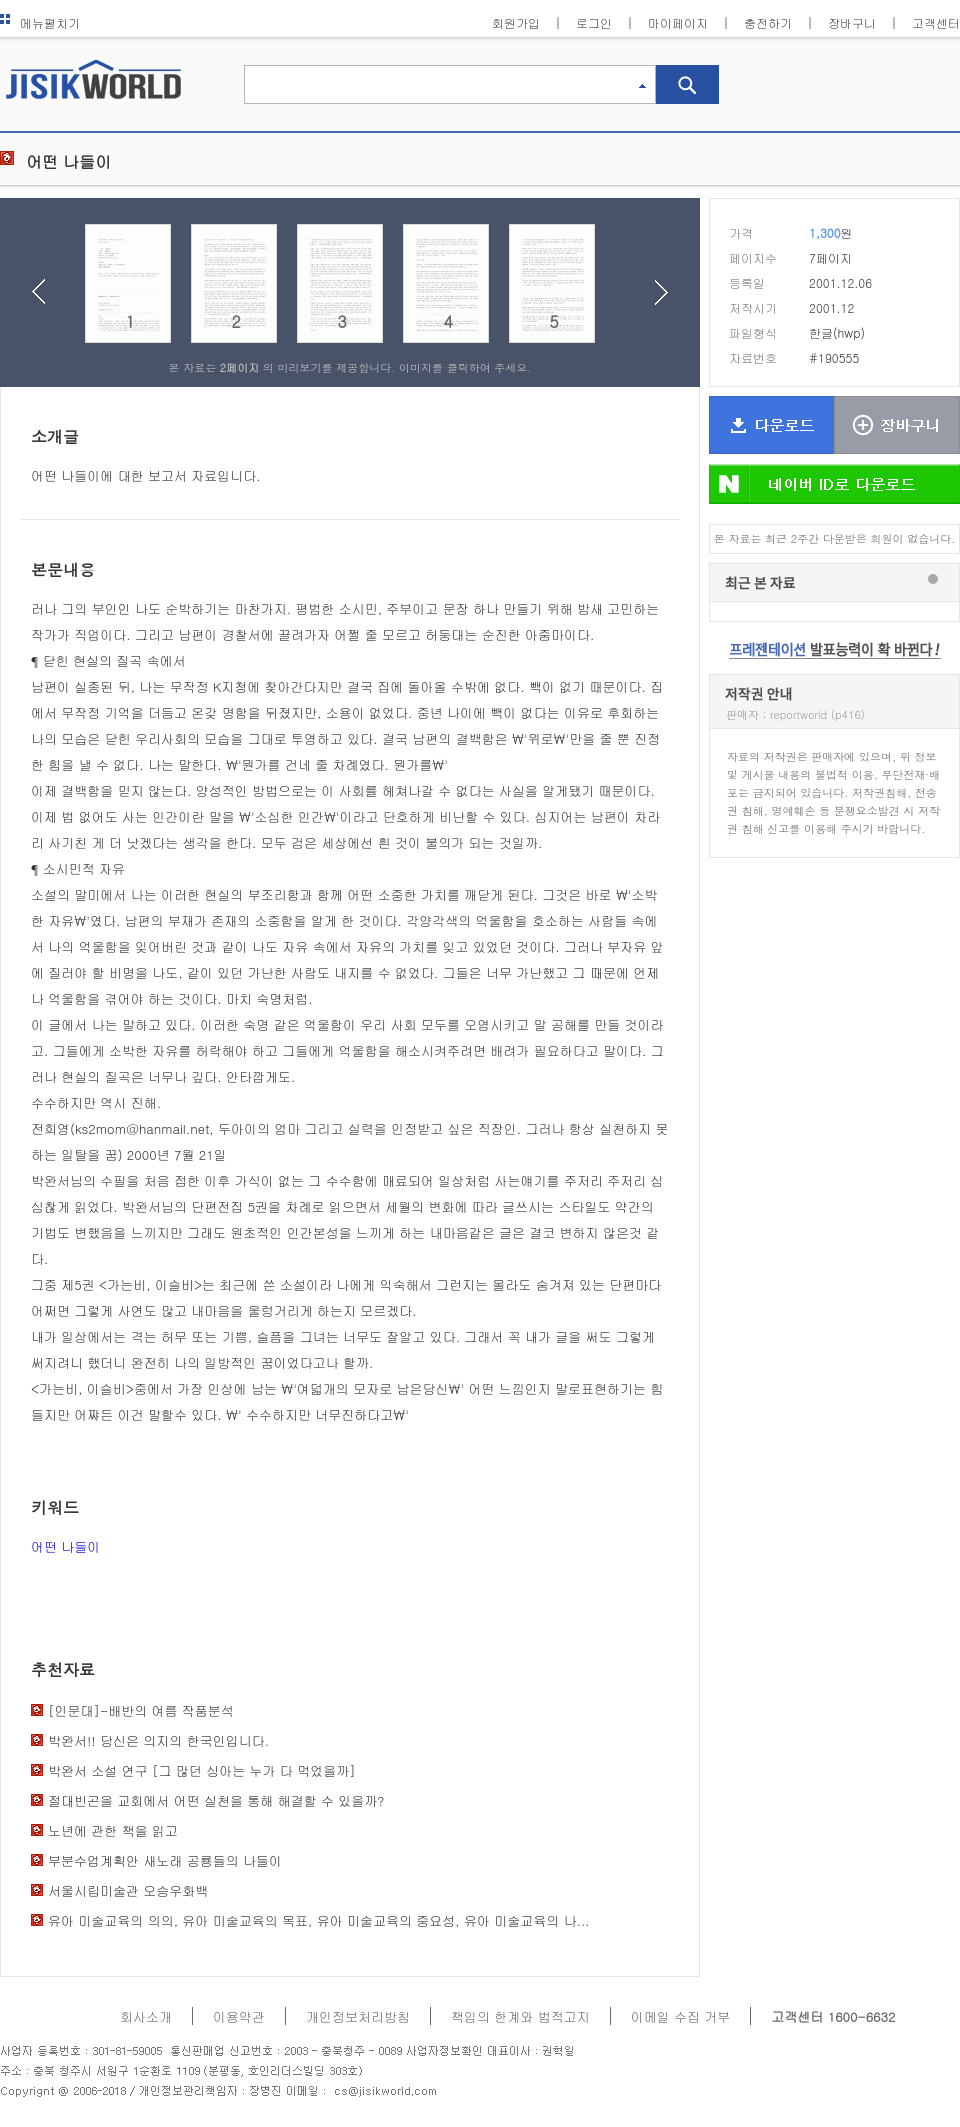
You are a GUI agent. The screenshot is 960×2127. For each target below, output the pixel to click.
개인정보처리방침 (358, 2016)
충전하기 (768, 22)
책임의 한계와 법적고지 (520, 2016)
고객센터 (936, 22)
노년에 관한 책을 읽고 (113, 1830)
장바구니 (852, 22)
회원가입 (516, 22)
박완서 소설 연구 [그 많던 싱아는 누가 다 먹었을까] (202, 1770)
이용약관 (239, 2016)
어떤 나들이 (65, 1546)
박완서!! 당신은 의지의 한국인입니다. (158, 1740)
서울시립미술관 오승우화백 (128, 1890)
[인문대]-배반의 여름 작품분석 (141, 1710)
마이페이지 (678, 22)
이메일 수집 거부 (681, 2016)
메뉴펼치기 (40, 22)
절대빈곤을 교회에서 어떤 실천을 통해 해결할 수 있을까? (216, 1800)
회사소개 (146, 2016)
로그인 (594, 22)
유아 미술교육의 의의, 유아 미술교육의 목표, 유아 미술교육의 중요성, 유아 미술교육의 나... (319, 1920)
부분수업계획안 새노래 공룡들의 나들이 (165, 1860)
